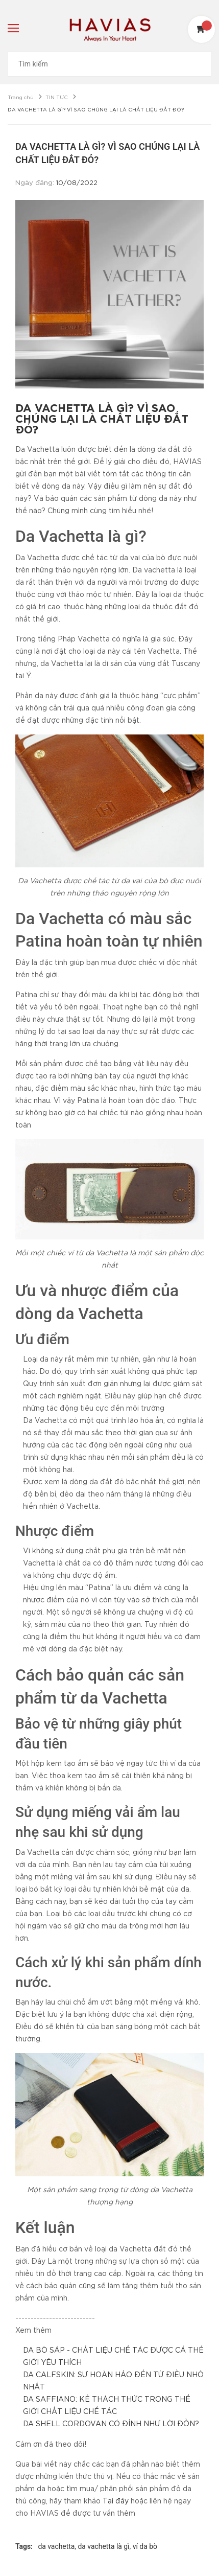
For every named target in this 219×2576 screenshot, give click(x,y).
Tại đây (116, 2501)
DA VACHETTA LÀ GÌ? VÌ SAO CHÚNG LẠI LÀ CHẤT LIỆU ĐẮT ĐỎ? (101, 419)
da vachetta (56, 2546)
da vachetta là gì (104, 2546)
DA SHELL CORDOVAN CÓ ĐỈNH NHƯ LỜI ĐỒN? (111, 2424)
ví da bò (145, 2546)
